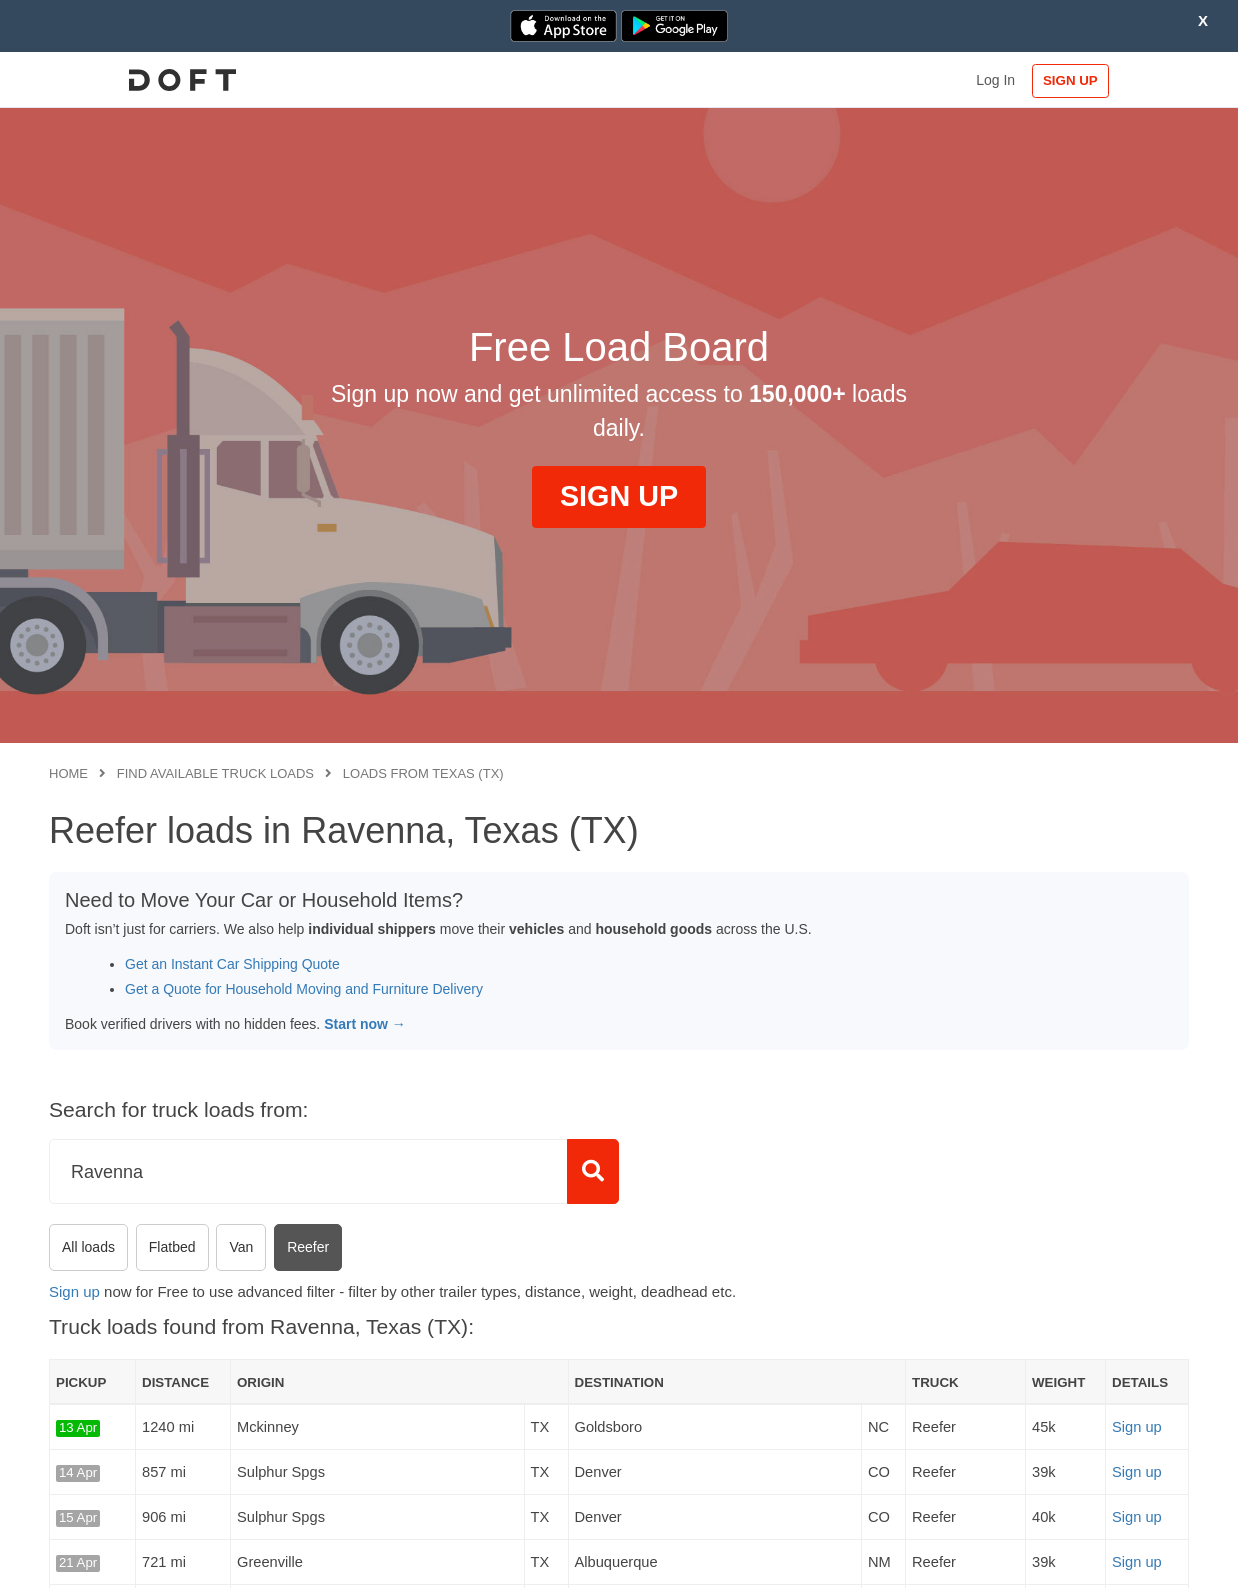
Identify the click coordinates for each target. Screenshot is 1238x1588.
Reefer (308, 1247)
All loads (88, 1247)
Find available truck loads (215, 773)
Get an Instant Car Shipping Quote (232, 964)
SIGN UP (1124, 80)
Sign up (74, 1291)
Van (241, 1247)
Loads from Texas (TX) (423, 773)
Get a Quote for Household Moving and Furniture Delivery (304, 989)
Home (68, 773)
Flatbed (172, 1247)
